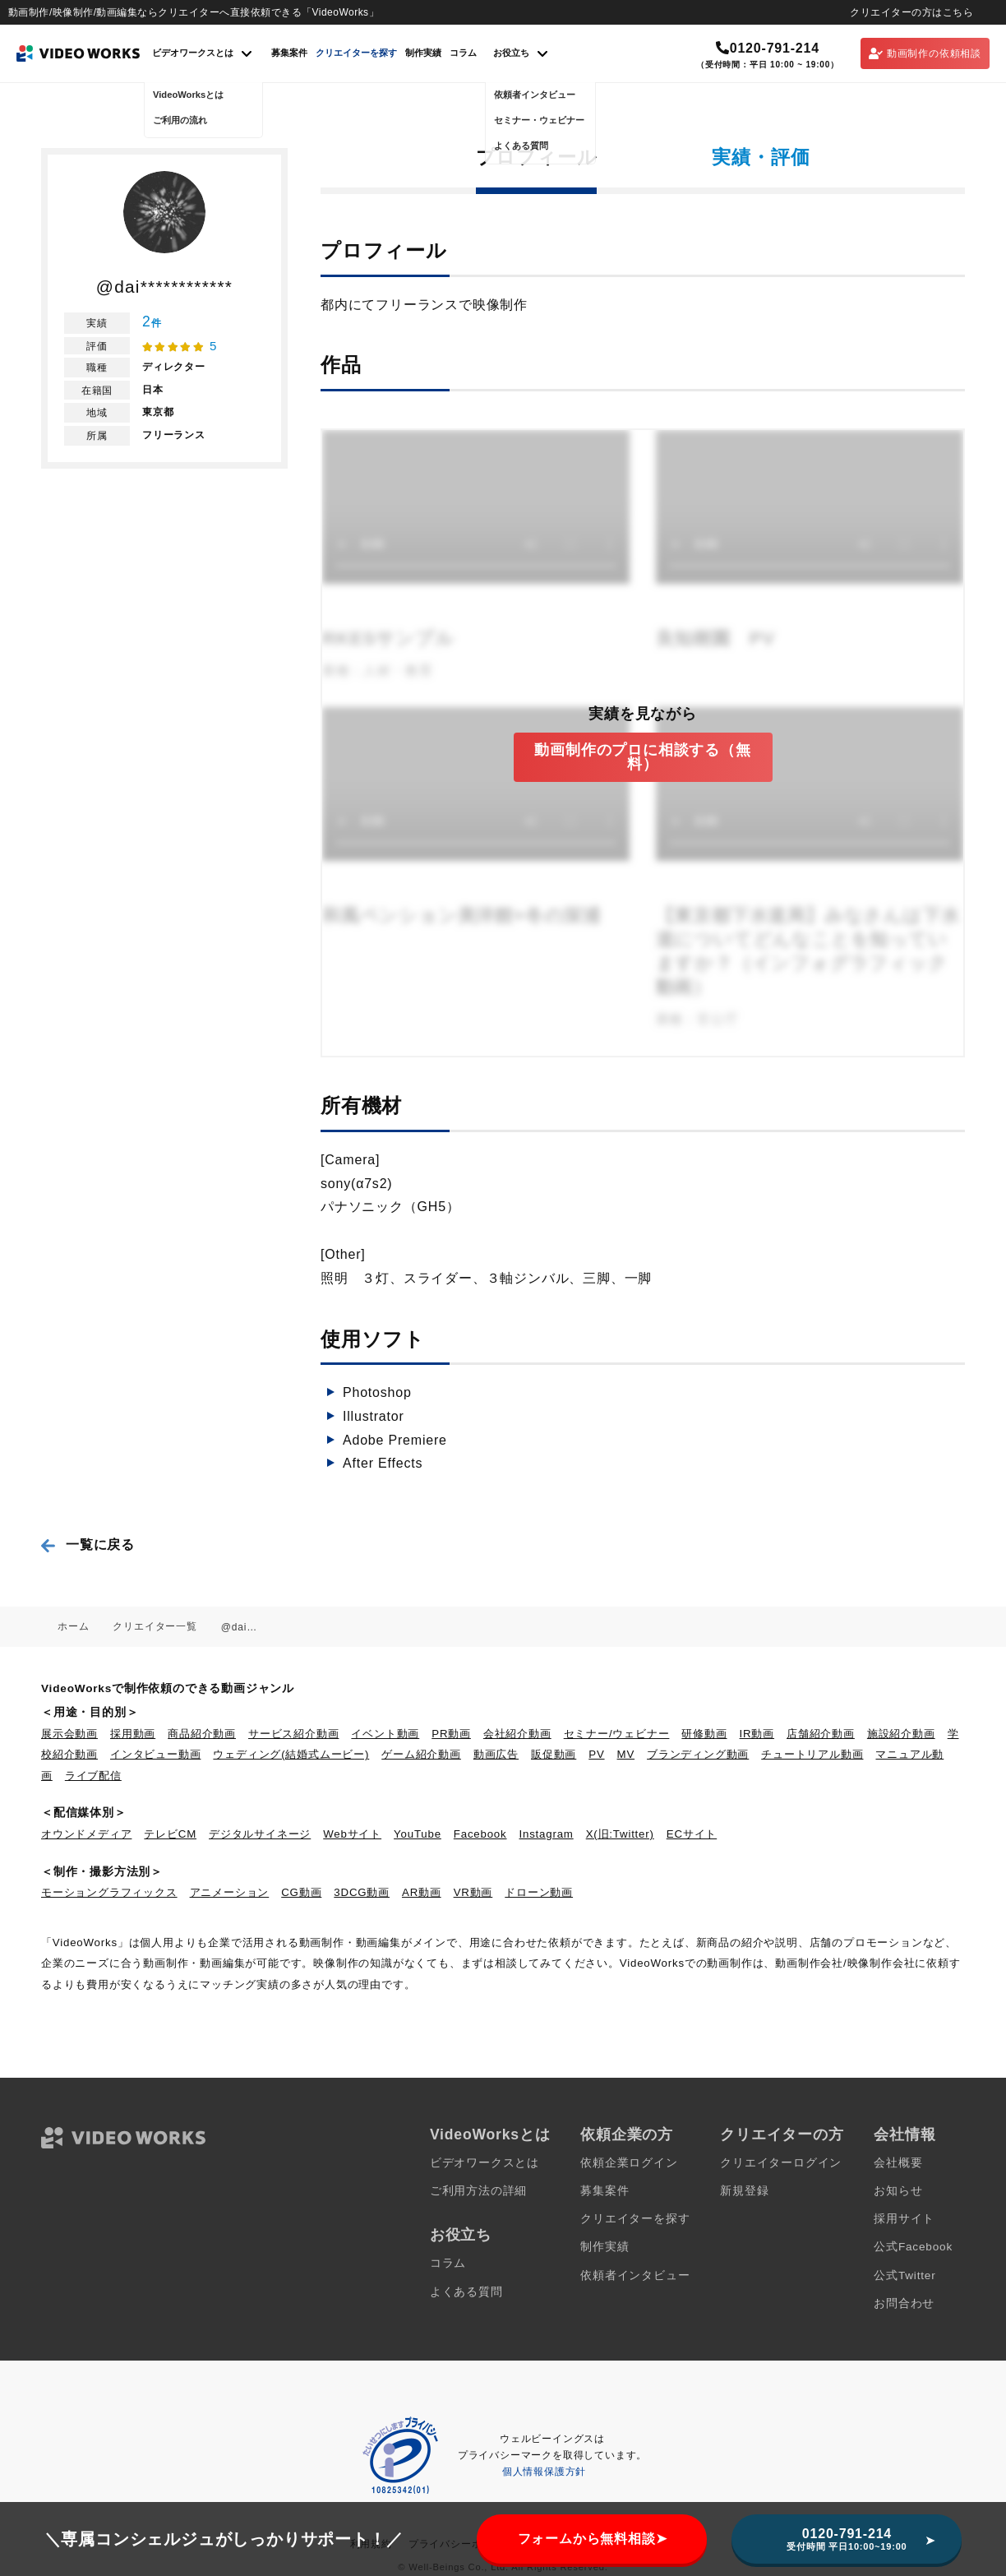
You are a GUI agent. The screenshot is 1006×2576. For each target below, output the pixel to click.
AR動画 (421, 1892)
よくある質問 (466, 2292)
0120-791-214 (767, 48)
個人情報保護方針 (544, 2471)
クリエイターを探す (356, 53)
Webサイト (352, 1834)
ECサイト (692, 1834)
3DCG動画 (362, 1892)
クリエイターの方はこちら (911, 12)
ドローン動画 (539, 1892)
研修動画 (704, 1733)
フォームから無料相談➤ (592, 2539)
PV (596, 1754)
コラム (463, 53)
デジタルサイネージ (260, 1834)
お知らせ (898, 2191)
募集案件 (289, 53)
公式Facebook (913, 2247)
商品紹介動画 (202, 1733)
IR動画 (757, 1733)
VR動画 (473, 1892)
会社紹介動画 (517, 1733)
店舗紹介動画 (821, 1733)
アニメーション (230, 1892)
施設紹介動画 (901, 1733)
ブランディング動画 (698, 1754)
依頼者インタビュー (635, 2275)
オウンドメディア (86, 1834)
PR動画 (451, 1733)
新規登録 (744, 2191)
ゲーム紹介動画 (421, 1754)
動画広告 (496, 1754)
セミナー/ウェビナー (617, 1733)
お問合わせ (904, 2303)
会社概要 (898, 2163)
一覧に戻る (100, 1545)
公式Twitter (904, 2275)
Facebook (480, 1834)
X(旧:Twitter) (620, 1834)
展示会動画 (69, 1733)
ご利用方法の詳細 (478, 2191)
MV (626, 1754)
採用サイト (904, 2219)
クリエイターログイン (781, 2163)
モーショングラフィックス (109, 1892)
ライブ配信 (93, 1775)
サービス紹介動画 (293, 1733)
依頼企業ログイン (628, 2163)
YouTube (417, 1834)
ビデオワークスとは (484, 2163)
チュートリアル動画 (812, 1754)
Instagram (546, 1834)
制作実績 (423, 53)
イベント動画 (385, 1733)
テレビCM (170, 1834)
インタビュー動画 (155, 1754)
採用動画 (132, 1733)
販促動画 (553, 1754)
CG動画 (301, 1892)
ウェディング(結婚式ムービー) (291, 1754)
